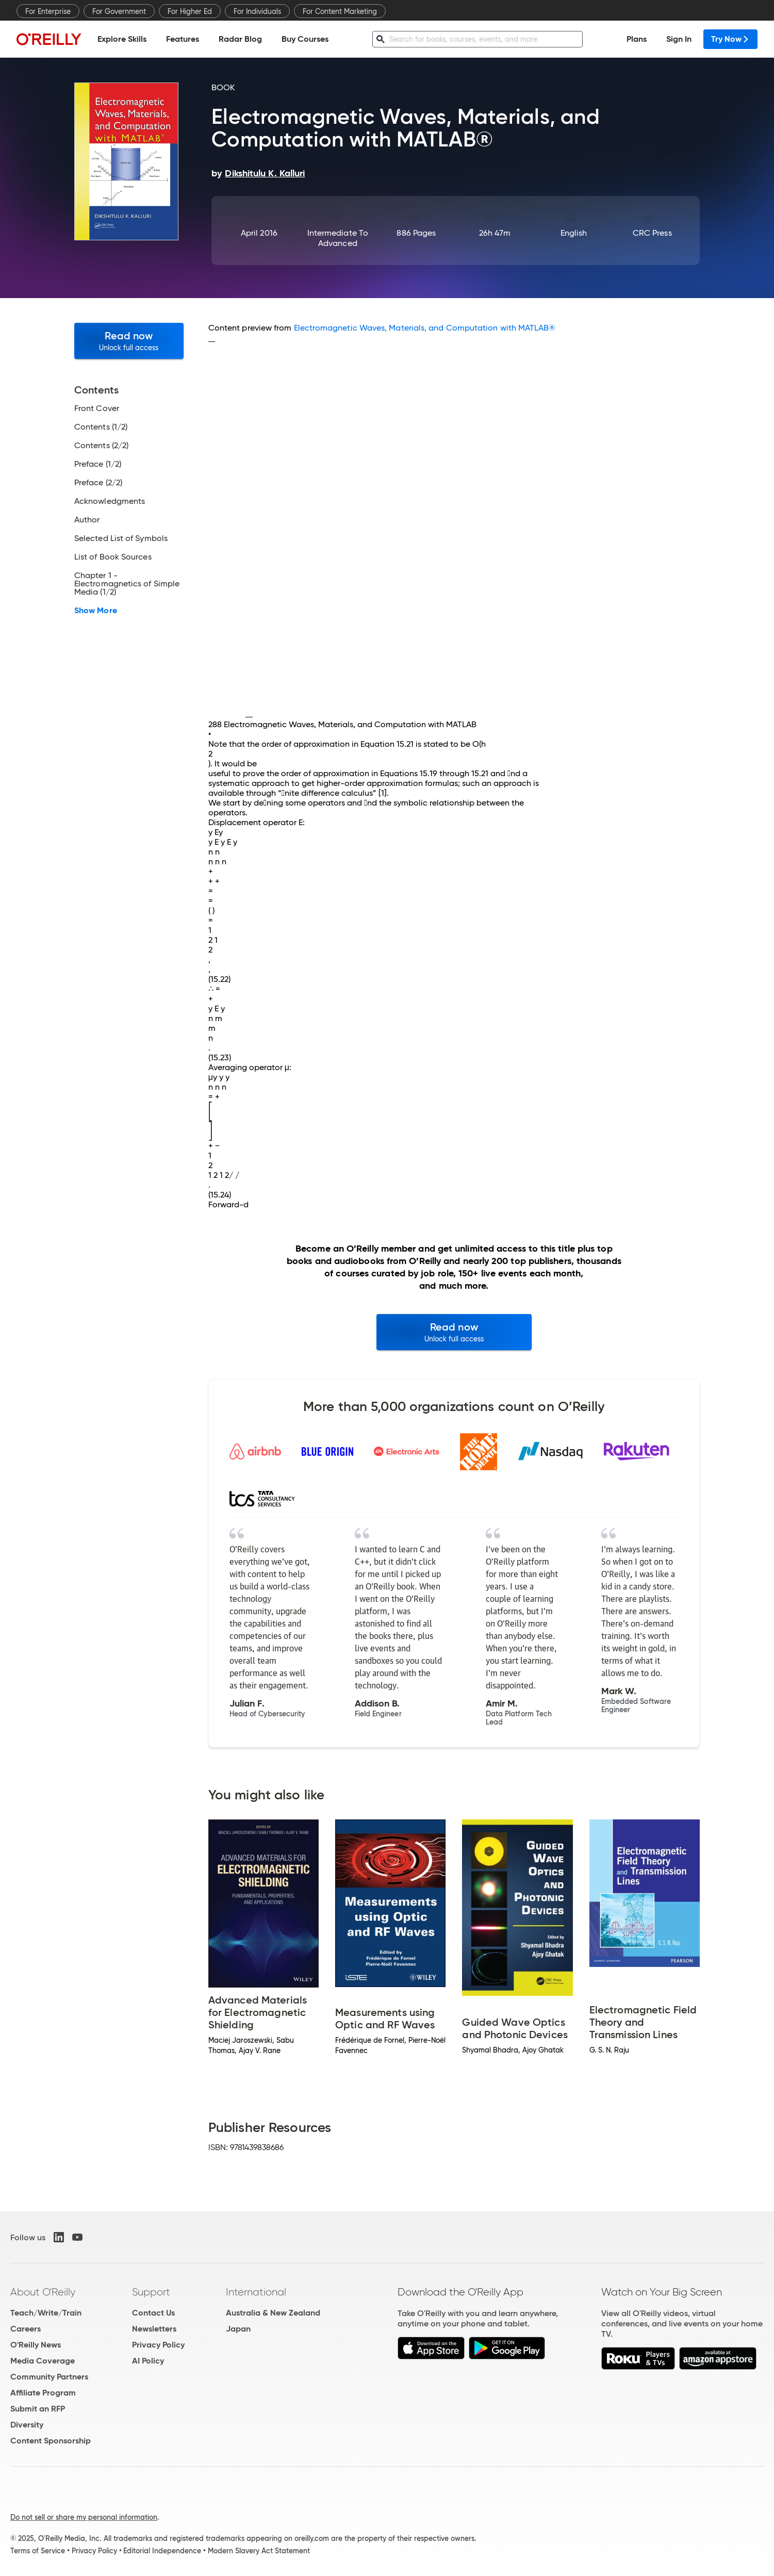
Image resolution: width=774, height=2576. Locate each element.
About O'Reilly (42, 2292)
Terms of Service (37, 2550)
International (256, 2292)
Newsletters (154, 2328)
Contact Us (153, 2312)
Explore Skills (121, 39)
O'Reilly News (35, 2344)
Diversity (26, 2424)
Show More (95, 610)
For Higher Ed (190, 11)
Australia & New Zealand (273, 2312)
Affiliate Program (43, 2392)
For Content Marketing (340, 11)
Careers (25, 2328)
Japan (238, 2328)
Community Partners (49, 2376)
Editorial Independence (162, 2550)
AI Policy (148, 2360)
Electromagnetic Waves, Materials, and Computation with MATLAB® (425, 328)
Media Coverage (42, 2360)
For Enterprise (48, 11)
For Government (119, 11)
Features (182, 39)
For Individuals (257, 11)
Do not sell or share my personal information (83, 2517)
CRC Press (652, 233)
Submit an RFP (37, 2408)
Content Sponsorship (50, 2440)
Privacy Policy (158, 2344)
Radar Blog (240, 39)
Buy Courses (305, 39)
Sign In (678, 39)
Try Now (730, 39)
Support (151, 2292)
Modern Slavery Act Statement (259, 2550)
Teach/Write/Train (45, 2312)
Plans (637, 39)
